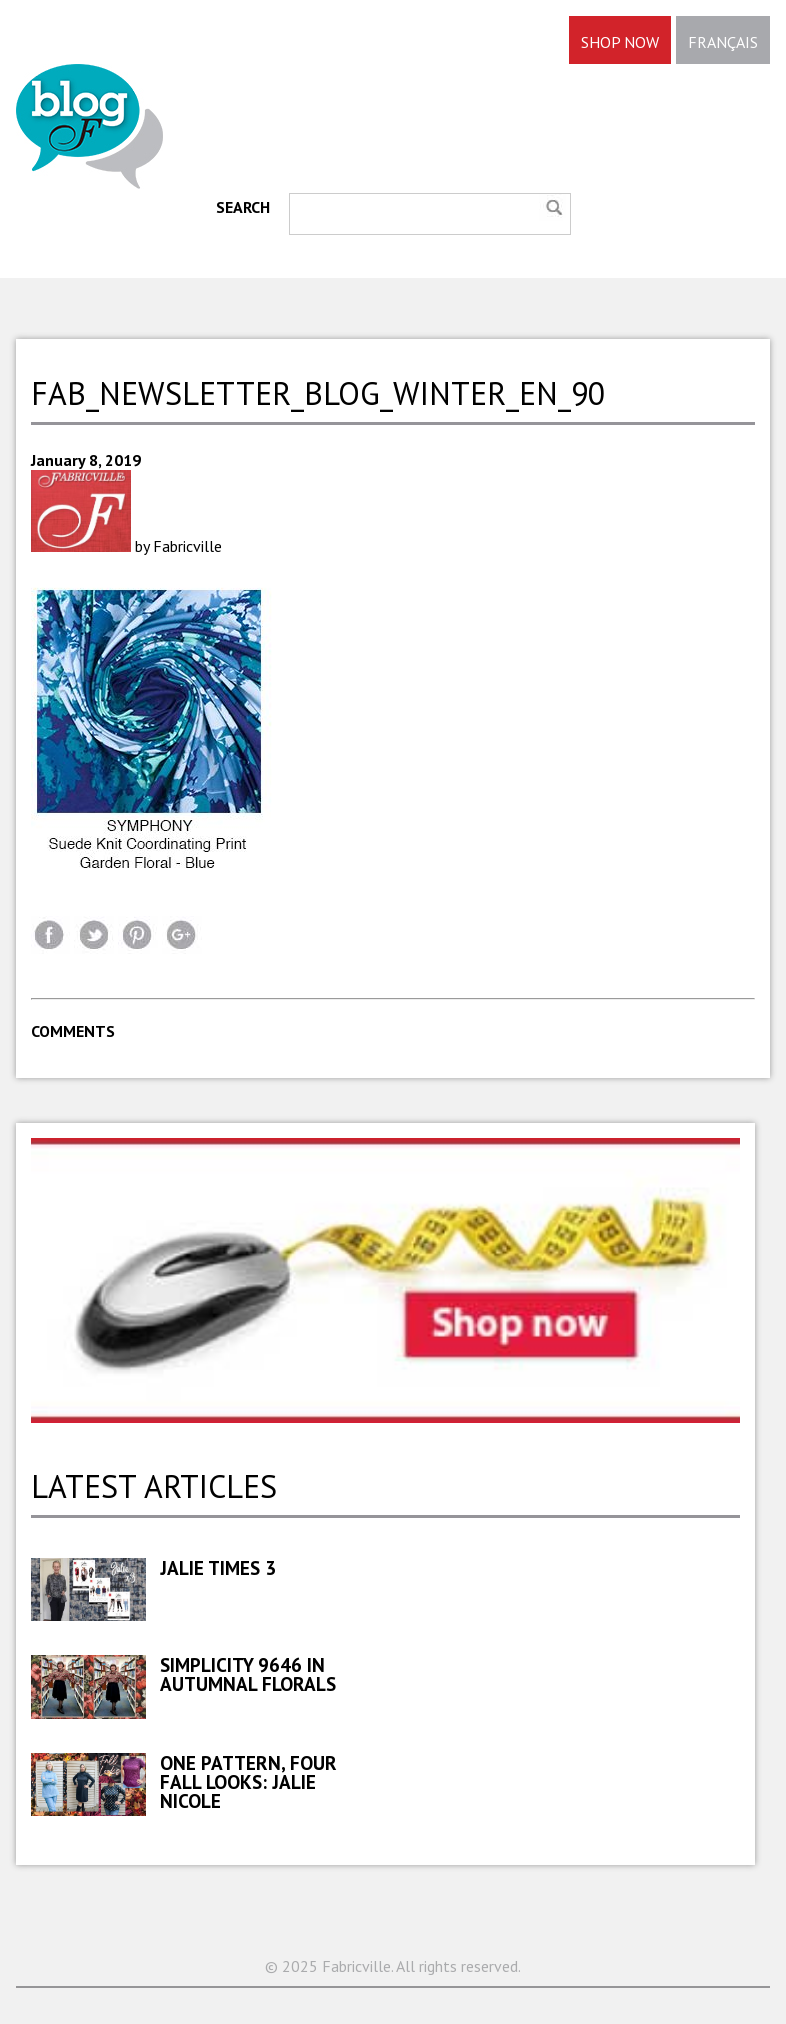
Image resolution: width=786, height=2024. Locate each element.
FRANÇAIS (723, 42)
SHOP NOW (620, 42)
